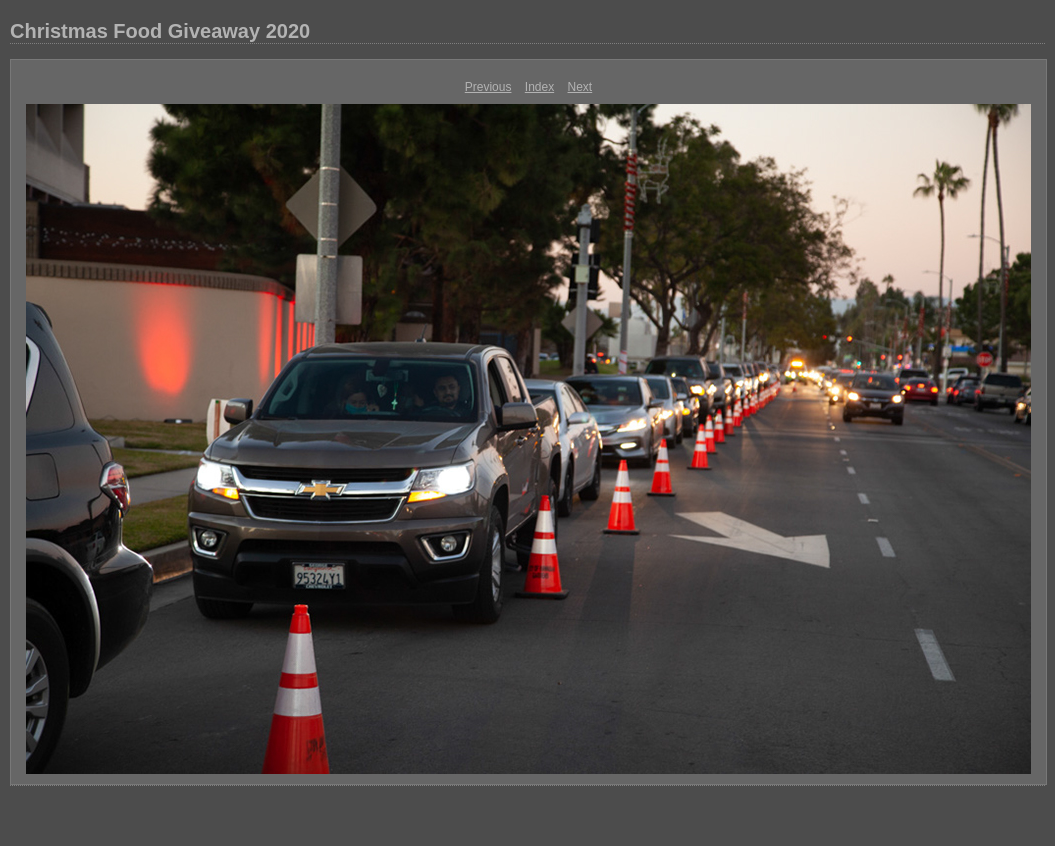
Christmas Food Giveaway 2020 (160, 31)
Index (539, 87)
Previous (488, 87)
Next (580, 87)
